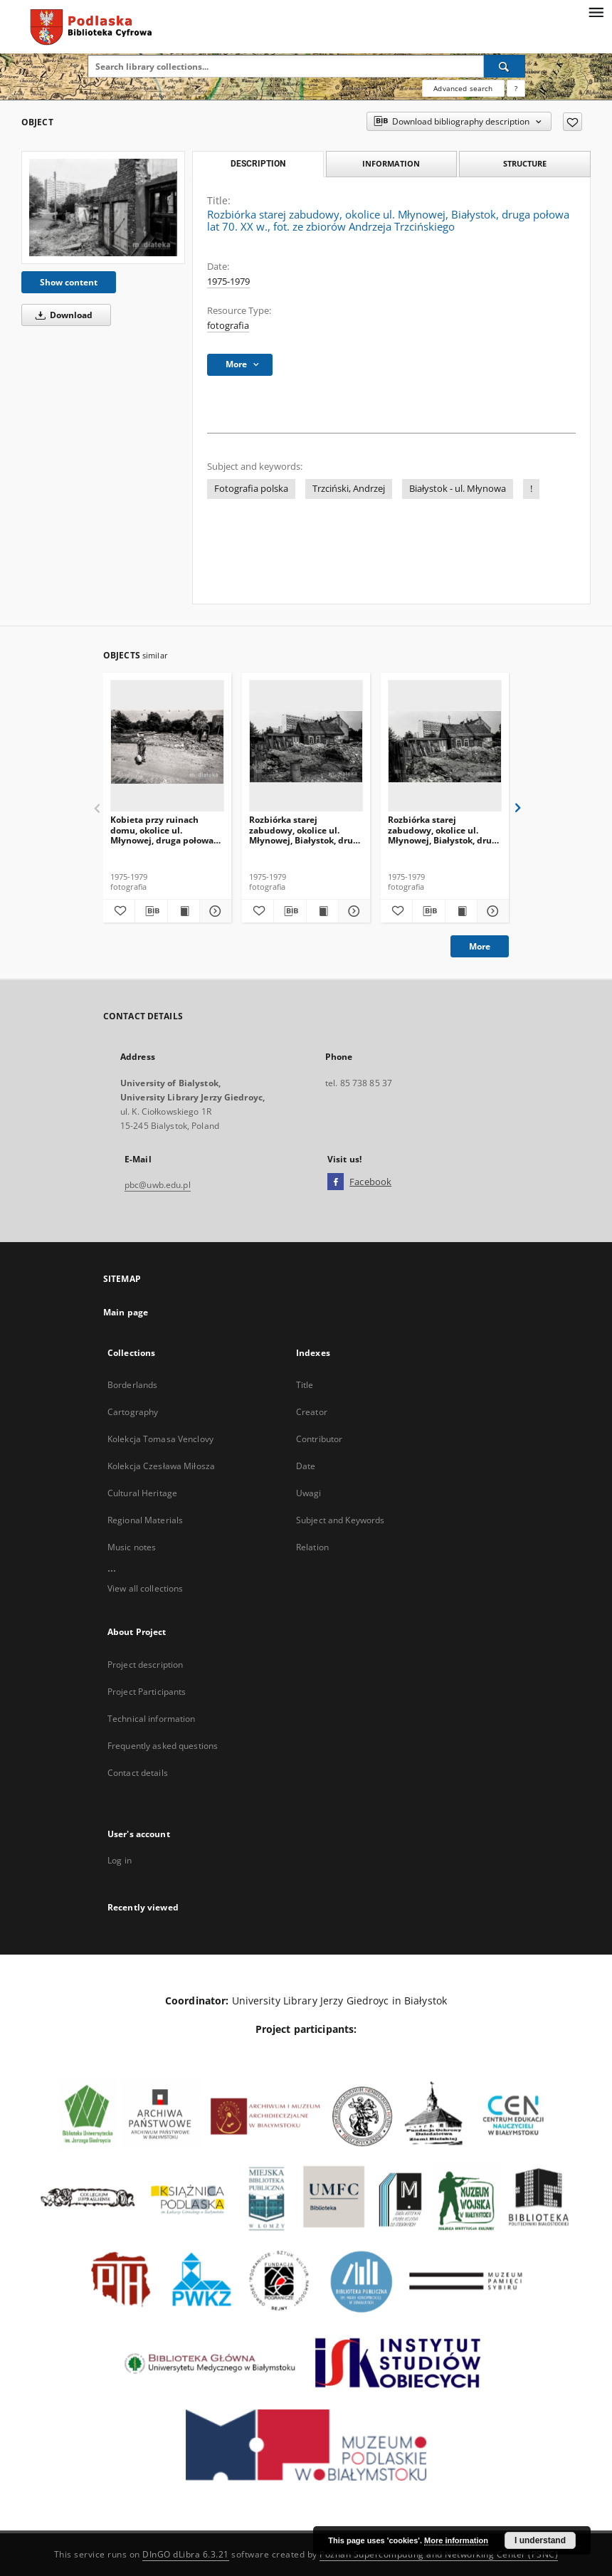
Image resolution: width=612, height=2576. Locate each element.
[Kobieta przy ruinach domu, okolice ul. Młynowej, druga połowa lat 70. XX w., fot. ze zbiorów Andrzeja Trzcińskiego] (167, 746)
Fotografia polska (251, 489)
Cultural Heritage (142, 1493)
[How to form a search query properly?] (516, 88)
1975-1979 (228, 281)
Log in (119, 1860)
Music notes (131, 1547)
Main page (125, 1312)
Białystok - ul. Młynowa (457, 489)
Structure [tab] (525, 163)
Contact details (137, 1773)
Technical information (151, 1719)
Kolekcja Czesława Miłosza (161, 1466)
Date (305, 1466)
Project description (145, 1664)
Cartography (132, 1412)
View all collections (145, 1588)
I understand (540, 2540)
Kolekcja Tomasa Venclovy (160, 1439)
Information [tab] (391, 163)
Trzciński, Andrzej (348, 489)
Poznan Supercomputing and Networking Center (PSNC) (439, 2554)
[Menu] (595, 11)
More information (456, 2540)
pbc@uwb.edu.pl (158, 1185)
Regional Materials (145, 1520)
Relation (312, 1547)
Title (305, 1385)
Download (62, 315)
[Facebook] (335, 1182)
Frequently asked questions (162, 1746)
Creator (311, 1412)
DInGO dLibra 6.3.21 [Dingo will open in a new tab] (185, 2554)
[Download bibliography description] (151, 911)
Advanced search (462, 88)
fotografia (228, 326)
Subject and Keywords (340, 1520)
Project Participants (146, 1692)
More (479, 946)
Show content (68, 282)
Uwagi (309, 1493)
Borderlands (132, 1385)
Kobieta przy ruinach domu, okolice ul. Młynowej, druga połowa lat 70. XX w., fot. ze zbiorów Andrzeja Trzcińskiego (161, 830)
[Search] (504, 66)
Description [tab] (258, 164)
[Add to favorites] (572, 121)
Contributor (319, 1439)
